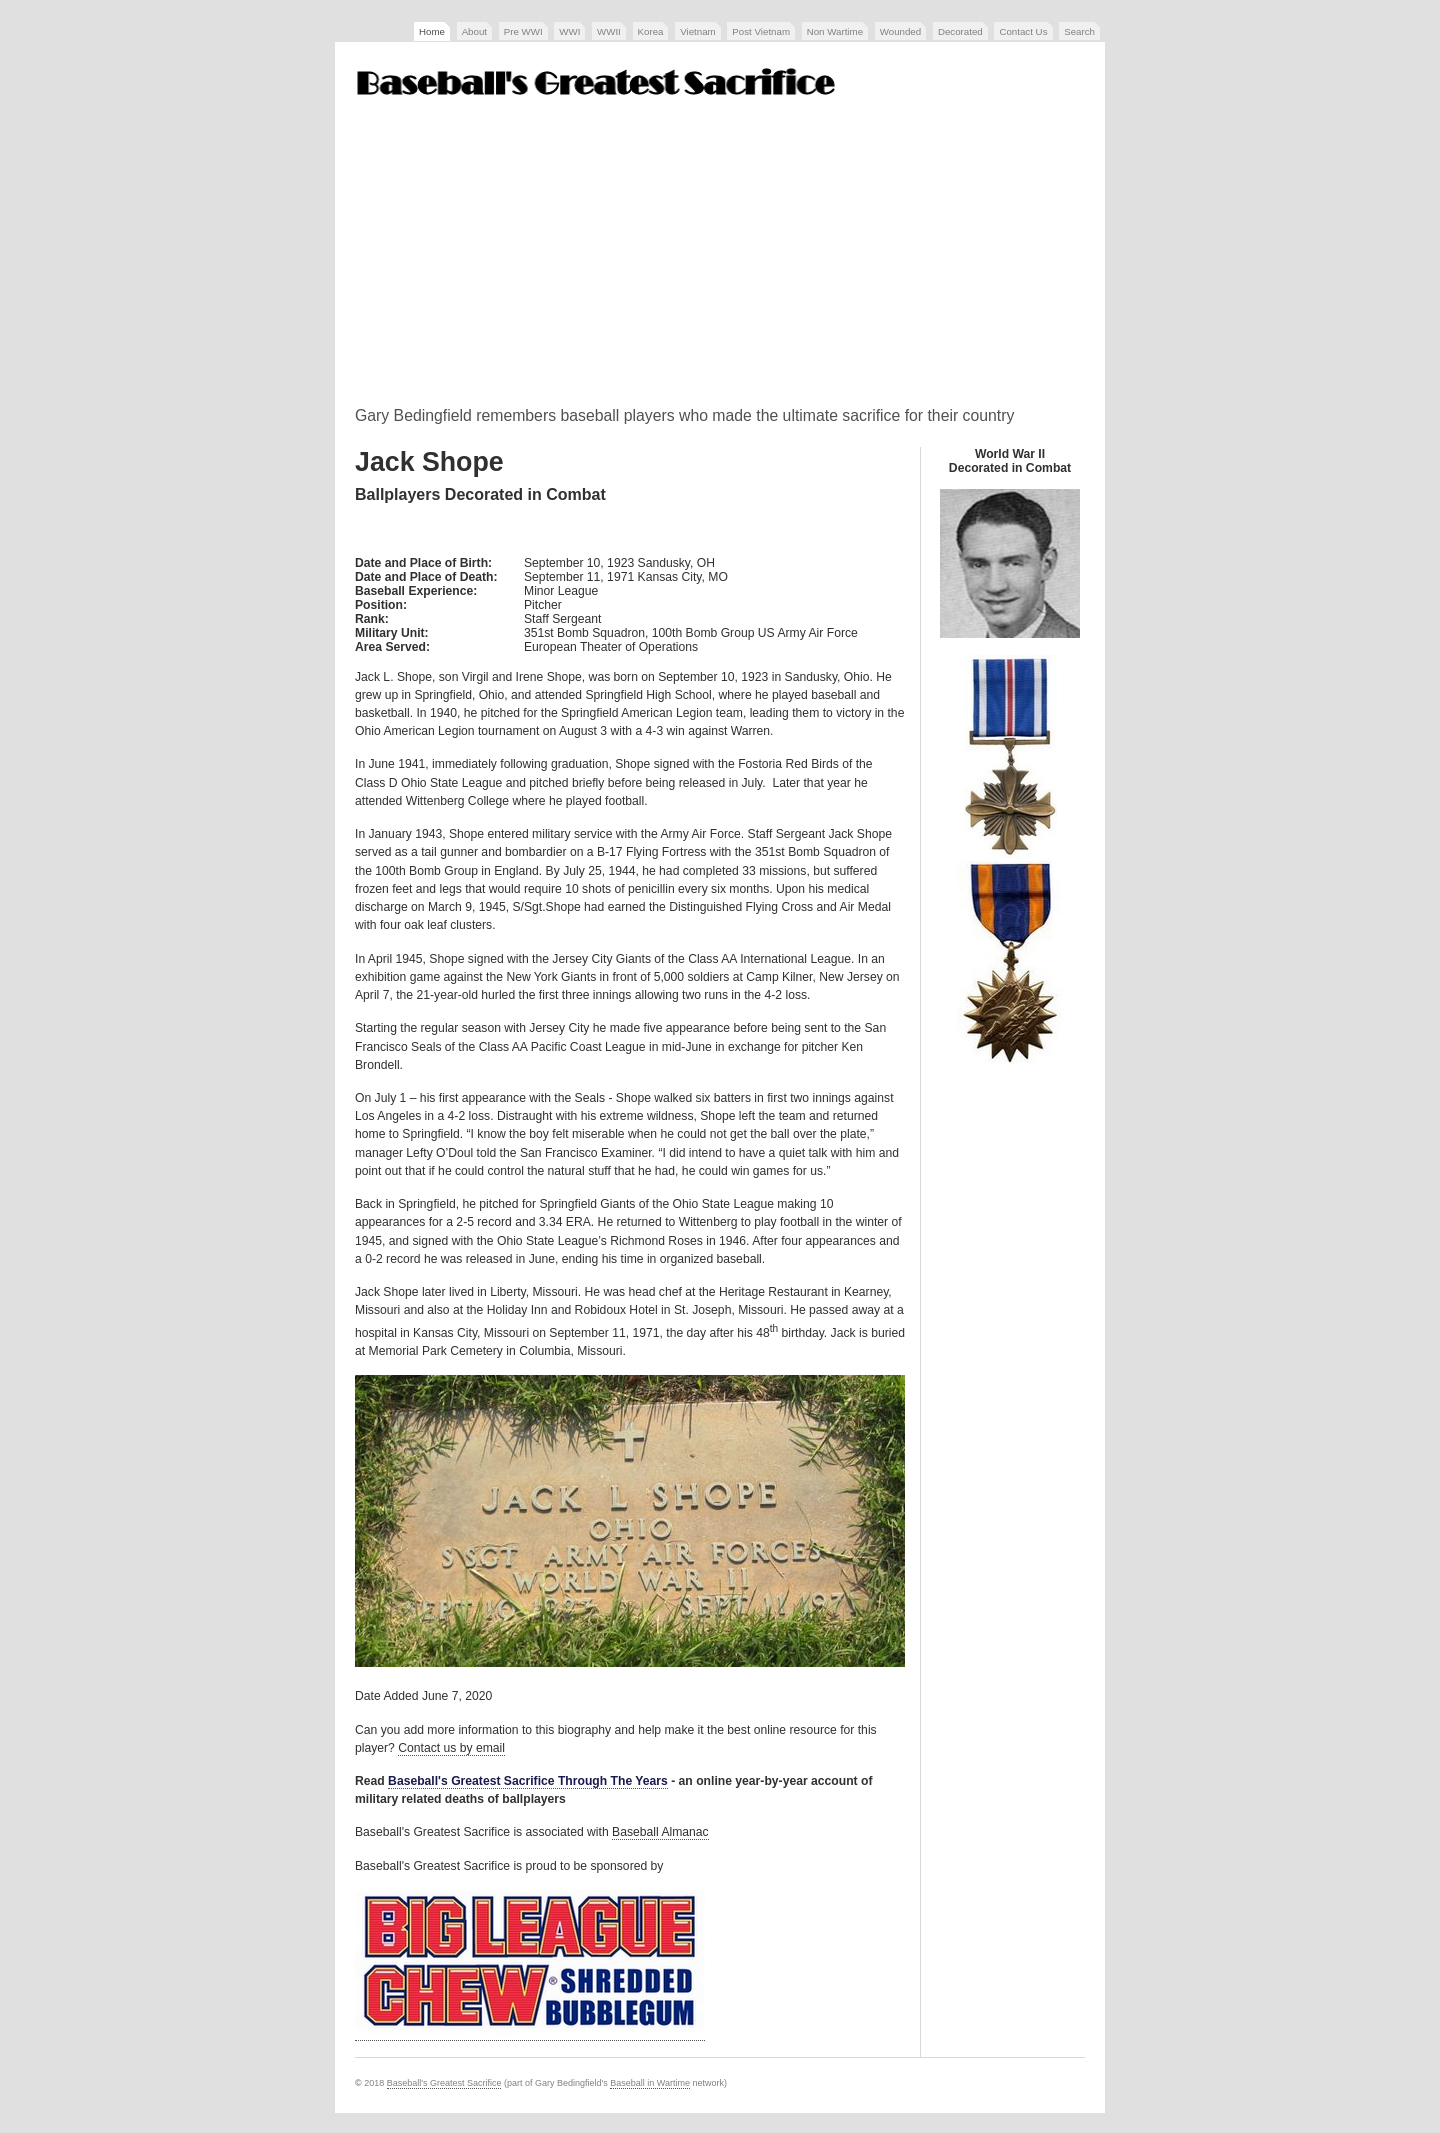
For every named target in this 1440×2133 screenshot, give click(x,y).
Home (432, 31)
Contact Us (1023, 31)
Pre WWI (523, 31)
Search (1079, 31)
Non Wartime (835, 31)
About (474, 31)
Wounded (900, 31)
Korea (651, 31)
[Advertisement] (720, 259)
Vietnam (697, 31)
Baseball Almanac (660, 1832)
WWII (609, 31)
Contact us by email (451, 1748)
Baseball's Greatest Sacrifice (444, 2083)
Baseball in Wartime (650, 2083)
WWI (569, 31)
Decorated (960, 31)
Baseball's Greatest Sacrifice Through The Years (528, 1781)
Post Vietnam (761, 31)
